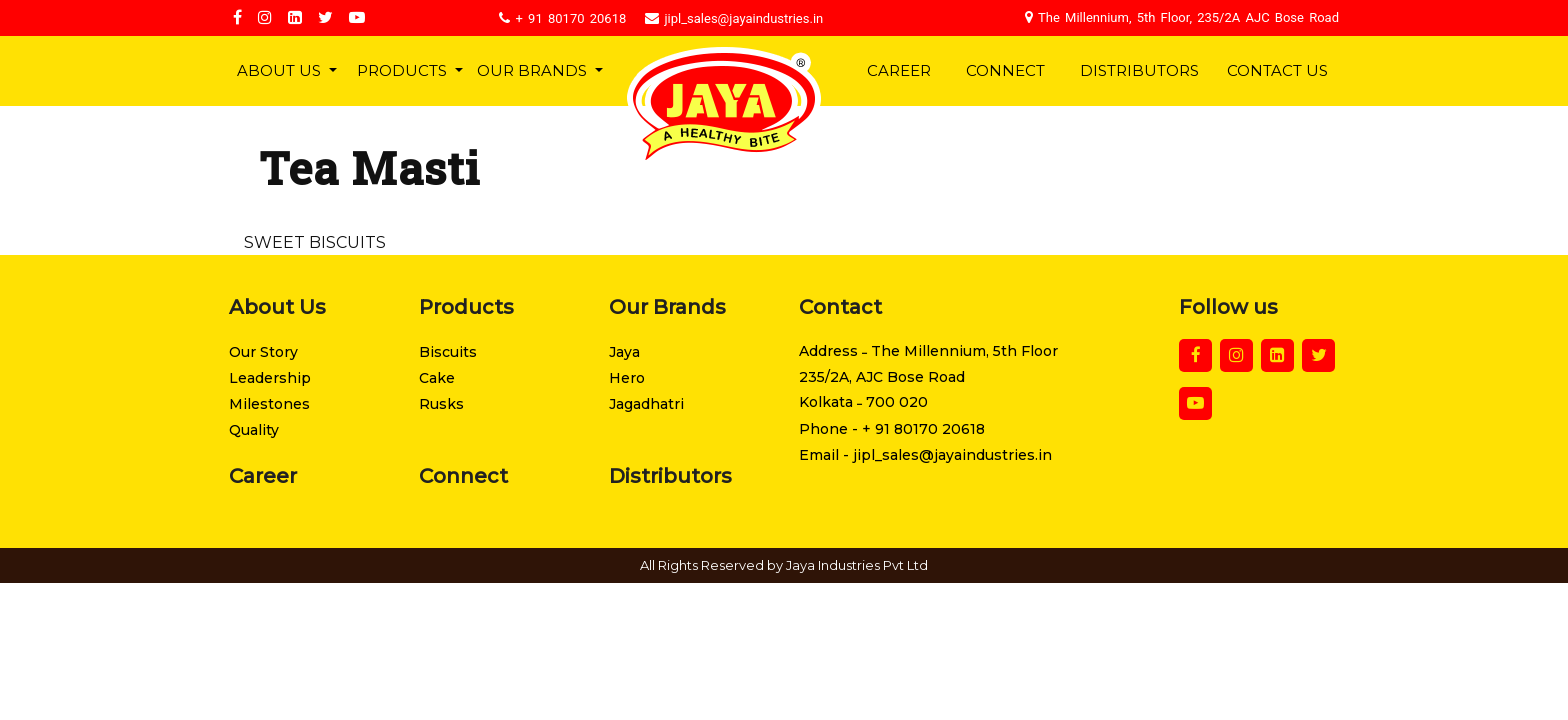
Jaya (624, 352)
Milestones (269, 404)
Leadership (270, 378)
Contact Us (1277, 70)
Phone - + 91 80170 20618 (892, 429)
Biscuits (448, 352)
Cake (437, 378)
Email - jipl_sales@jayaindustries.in (925, 455)
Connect (1005, 70)
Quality (254, 430)
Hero (627, 378)
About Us (281, 70)
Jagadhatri (646, 404)
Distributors (1139, 70)
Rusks (441, 404)
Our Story (263, 352)
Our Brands (533, 70)
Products (404, 70)
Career (899, 70)
